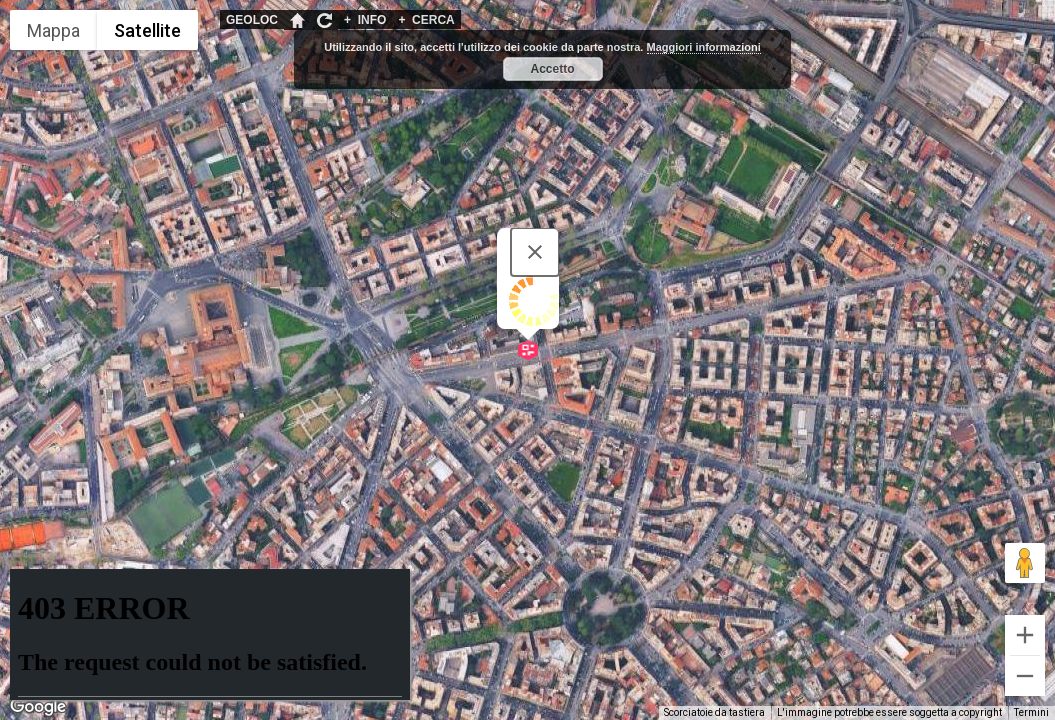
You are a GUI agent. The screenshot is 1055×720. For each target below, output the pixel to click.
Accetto (552, 69)
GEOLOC (252, 20)
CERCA (426, 20)
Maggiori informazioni (704, 47)
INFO (365, 20)
